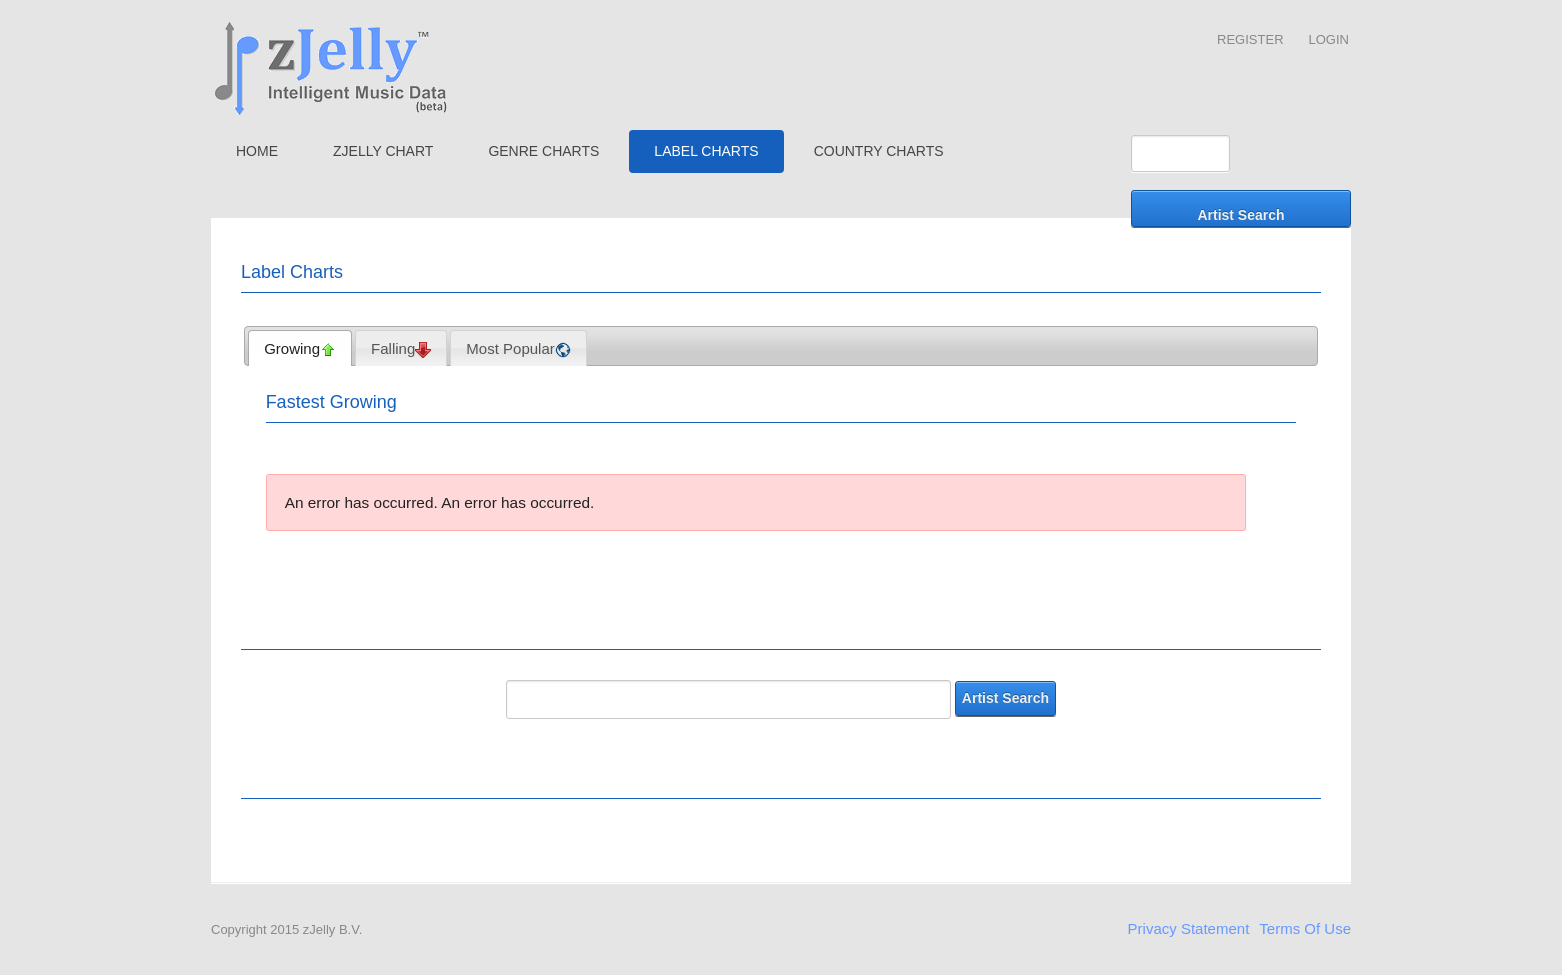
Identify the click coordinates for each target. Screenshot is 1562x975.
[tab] (300, 348)
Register (1250, 39)
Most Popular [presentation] (518, 349)
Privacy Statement (1189, 928)
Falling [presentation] (401, 349)
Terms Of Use (1305, 928)
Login (1329, 39)
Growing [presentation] (300, 349)
